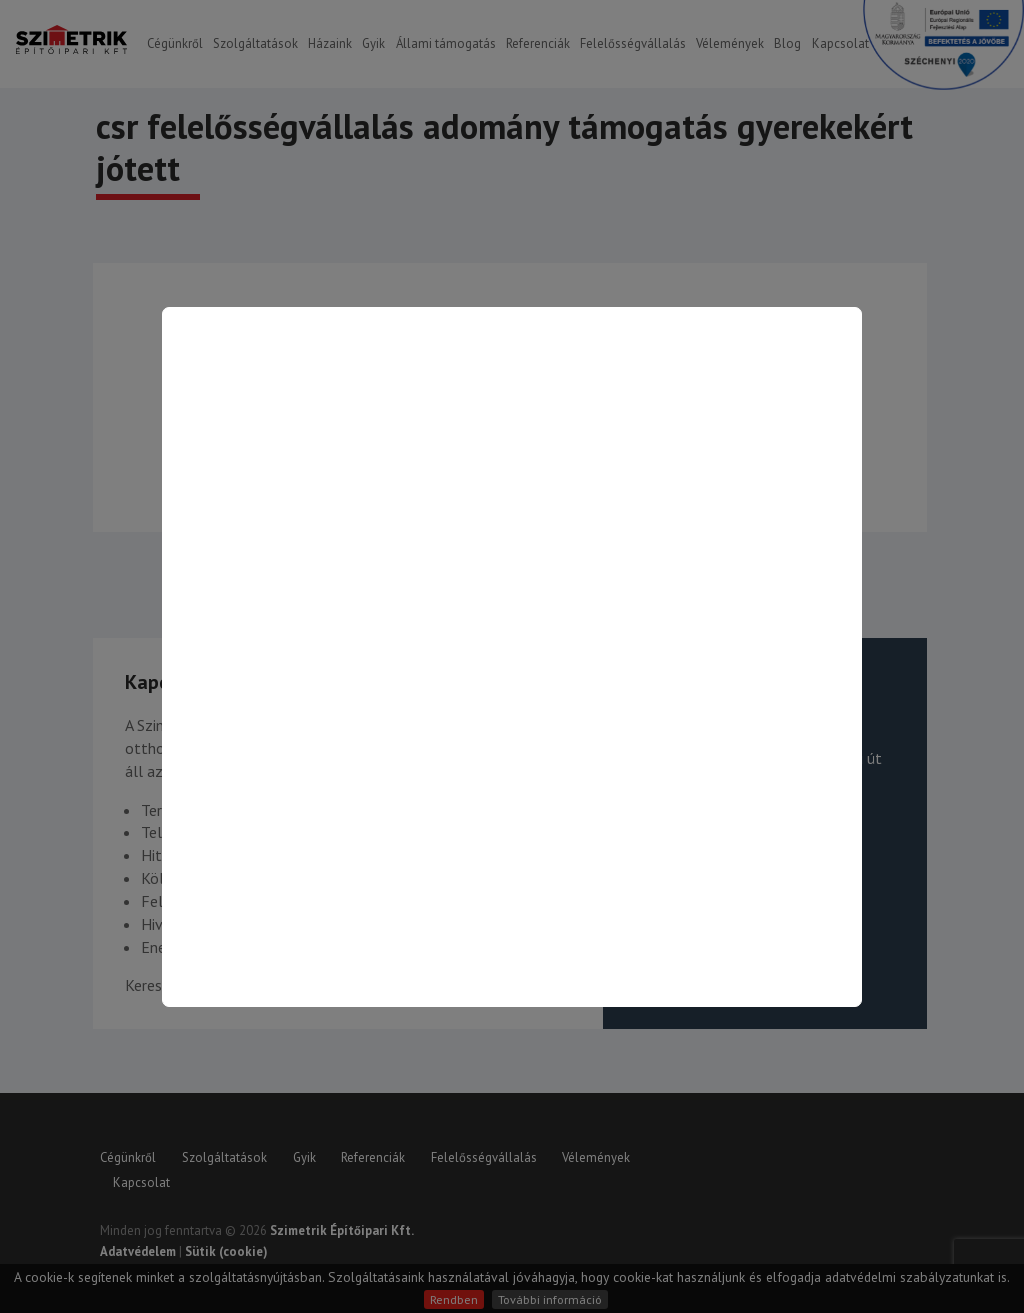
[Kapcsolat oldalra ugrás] (512, 657)
